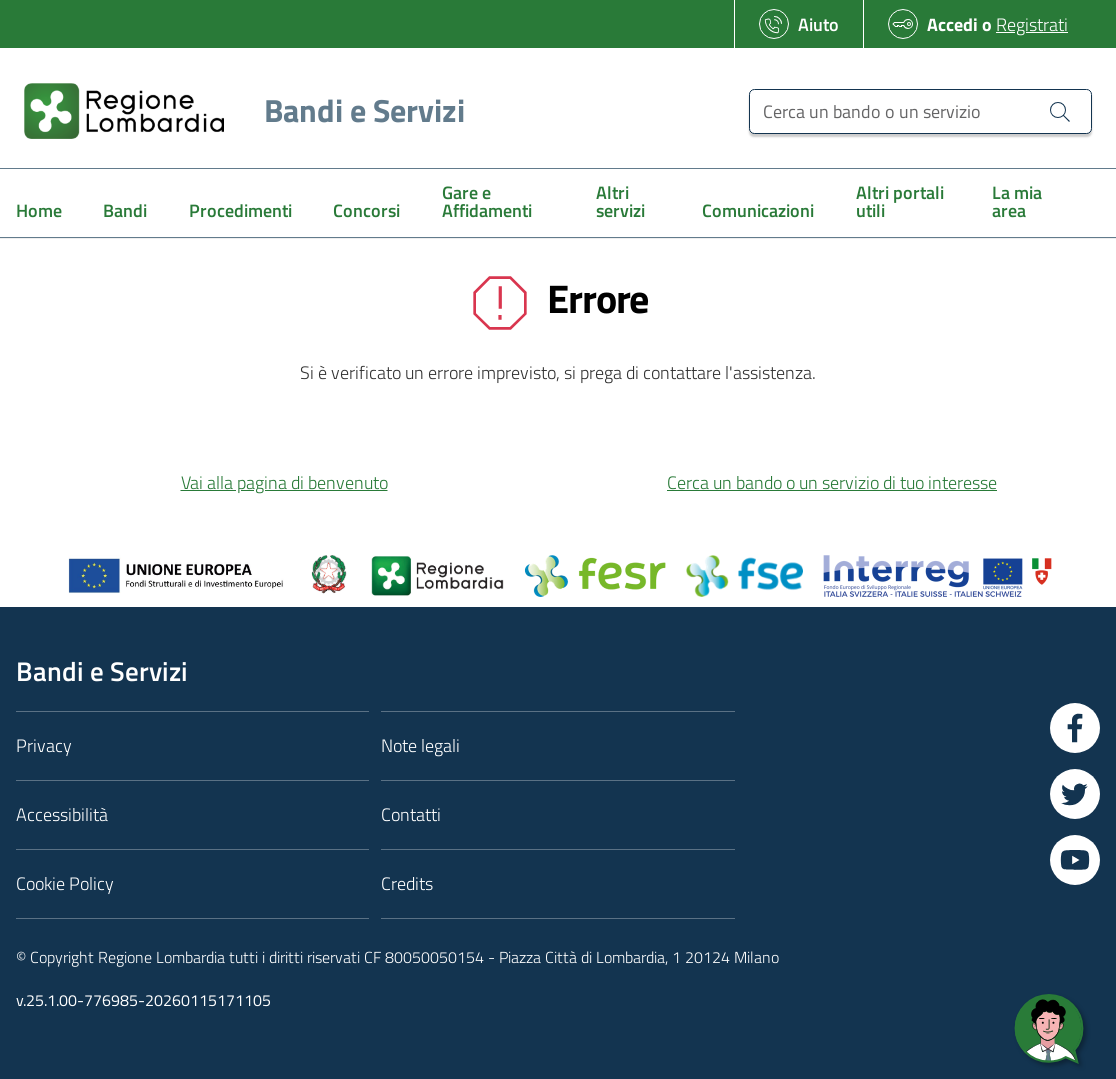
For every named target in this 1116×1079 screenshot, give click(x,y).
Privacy (44, 745)
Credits (407, 883)
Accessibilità (62, 814)
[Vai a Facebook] (1075, 728)
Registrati (1032, 24)
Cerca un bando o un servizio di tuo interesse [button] (832, 482)
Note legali (420, 745)
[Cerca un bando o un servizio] (920, 111)
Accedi (952, 24)
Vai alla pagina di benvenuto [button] (284, 482)
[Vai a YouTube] (1075, 860)
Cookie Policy (65, 883)
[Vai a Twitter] (1075, 794)
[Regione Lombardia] (236, 110)
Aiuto (818, 24)
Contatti (411, 814)
